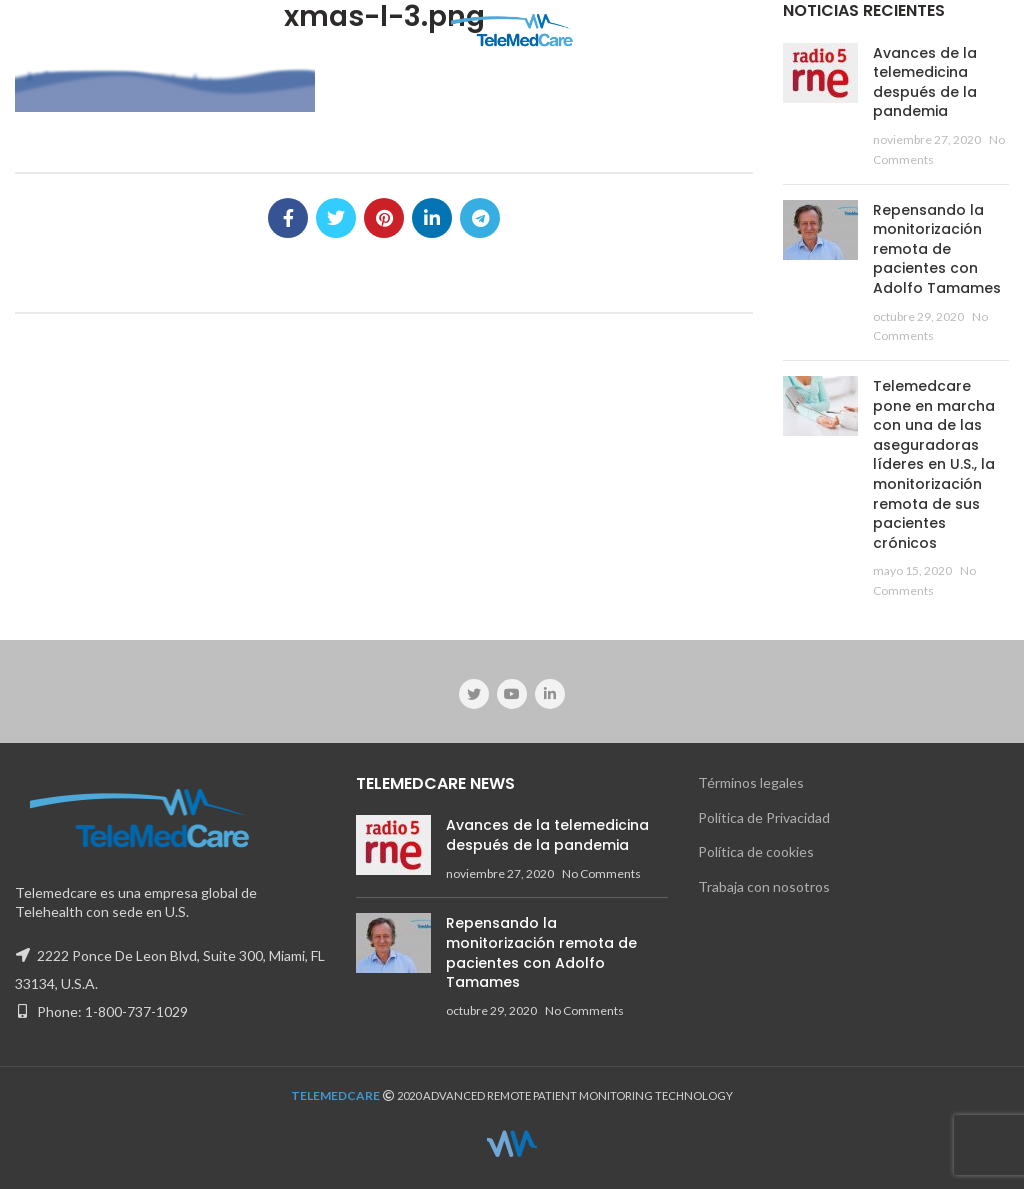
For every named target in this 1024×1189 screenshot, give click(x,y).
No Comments (601, 873)
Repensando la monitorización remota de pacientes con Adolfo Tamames (937, 249)
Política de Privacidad (764, 817)
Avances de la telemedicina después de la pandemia (925, 82)
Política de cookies (756, 851)
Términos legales (751, 782)
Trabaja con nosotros (764, 886)
